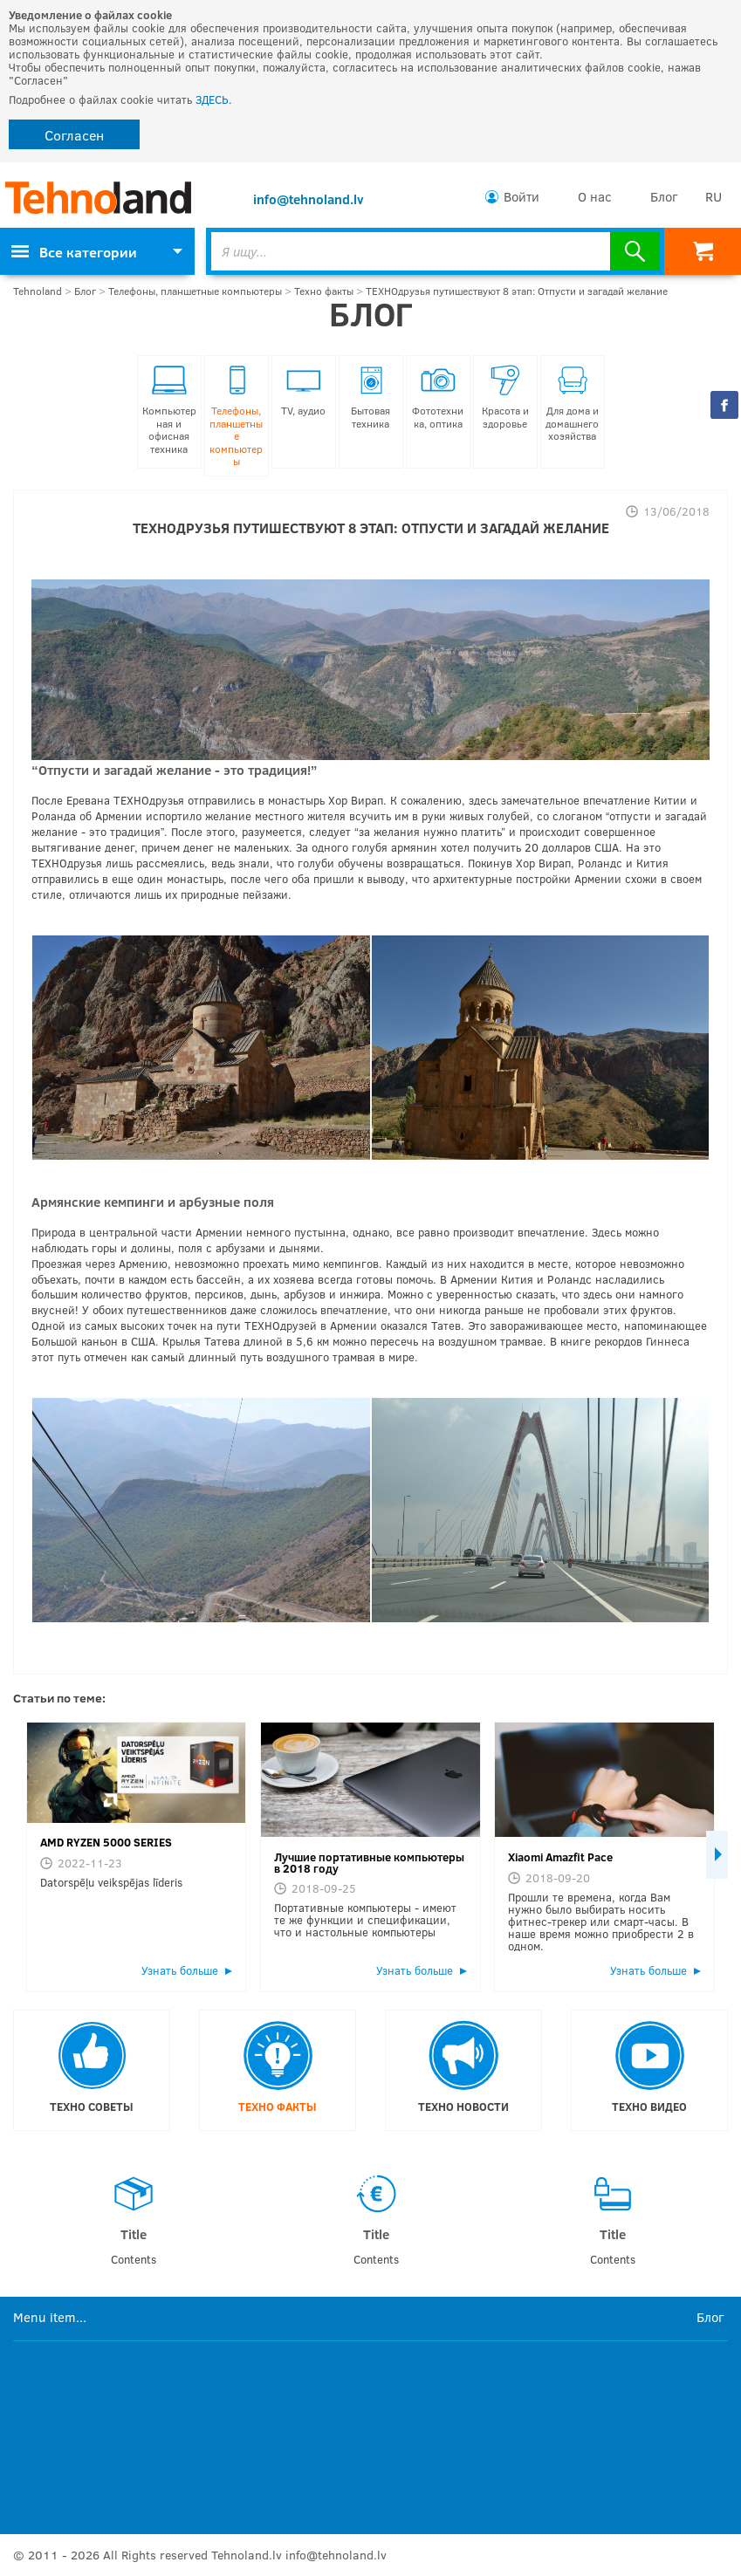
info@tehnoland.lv (308, 199)
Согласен (74, 135)
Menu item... (49, 2316)
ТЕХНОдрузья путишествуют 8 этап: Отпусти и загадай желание (517, 291)
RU (713, 196)
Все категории (74, 252)
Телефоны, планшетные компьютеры (195, 291)
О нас (595, 196)
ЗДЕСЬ (212, 99)
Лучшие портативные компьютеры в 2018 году (369, 1862)
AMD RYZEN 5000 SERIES (106, 1842)
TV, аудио (303, 391)
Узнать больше (179, 1970)
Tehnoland (37, 291)
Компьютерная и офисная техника (169, 410)
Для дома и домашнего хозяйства (572, 403)
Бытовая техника (370, 397)
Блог (663, 196)
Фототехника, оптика (437, 397)
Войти (521, 196)
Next (717, 1855)
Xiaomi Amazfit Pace (560, 1857)
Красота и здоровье (505, 397)
